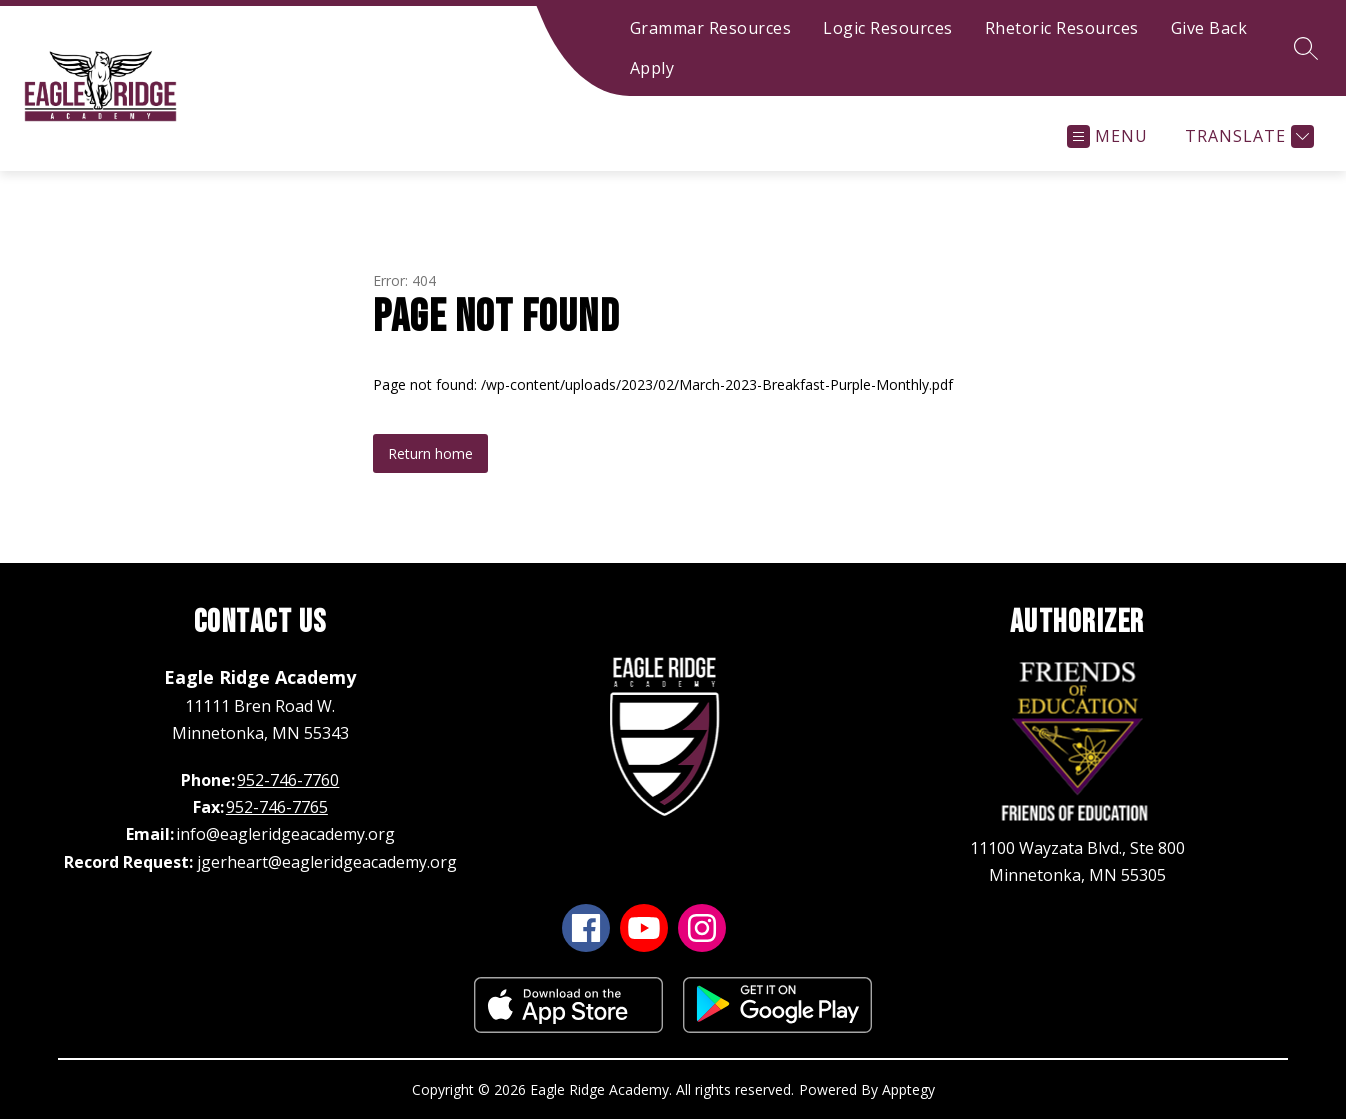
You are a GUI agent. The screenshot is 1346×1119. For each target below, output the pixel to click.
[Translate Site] (1247, 136)
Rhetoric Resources (1062, 28)
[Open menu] (1107, 136)
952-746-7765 (277, 807)
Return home (430, 453)
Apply (652, 68)
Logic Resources (888, 28)
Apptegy (908, 1089)
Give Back (1209, 28)
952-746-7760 (288, 780)
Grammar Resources (711, 28)
